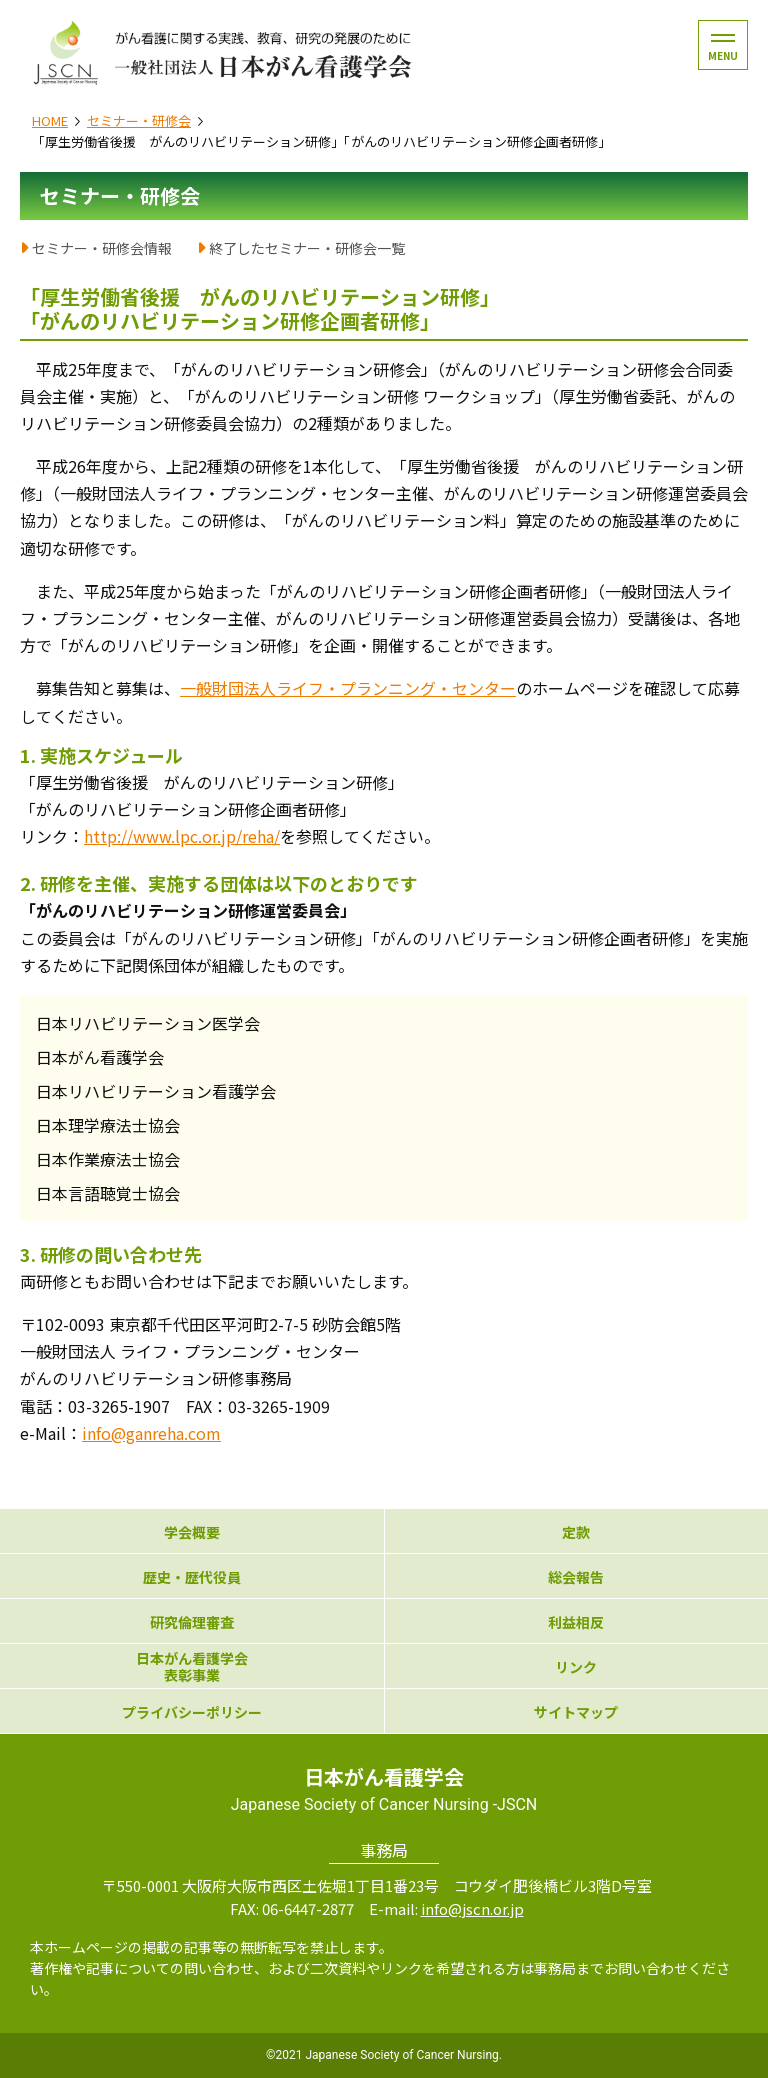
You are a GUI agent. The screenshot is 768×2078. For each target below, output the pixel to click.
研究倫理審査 (192, 1622)
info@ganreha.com (151, 1433)
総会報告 (576, 1577)
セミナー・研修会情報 (102, 248)
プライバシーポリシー (192, 1712)
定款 (576, 1532)
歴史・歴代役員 (192, 1577)
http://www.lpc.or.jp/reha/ (182, 836)
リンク (576, 1667)
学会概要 (192, 1532)
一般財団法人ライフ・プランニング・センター (348, 688)
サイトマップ (576, 1712)
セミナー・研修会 (139, 120)
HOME (50, 120)
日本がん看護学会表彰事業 (192, 1667)
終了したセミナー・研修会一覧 (307, 248)
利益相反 (576, 1622)
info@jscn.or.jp (472, 1908)
